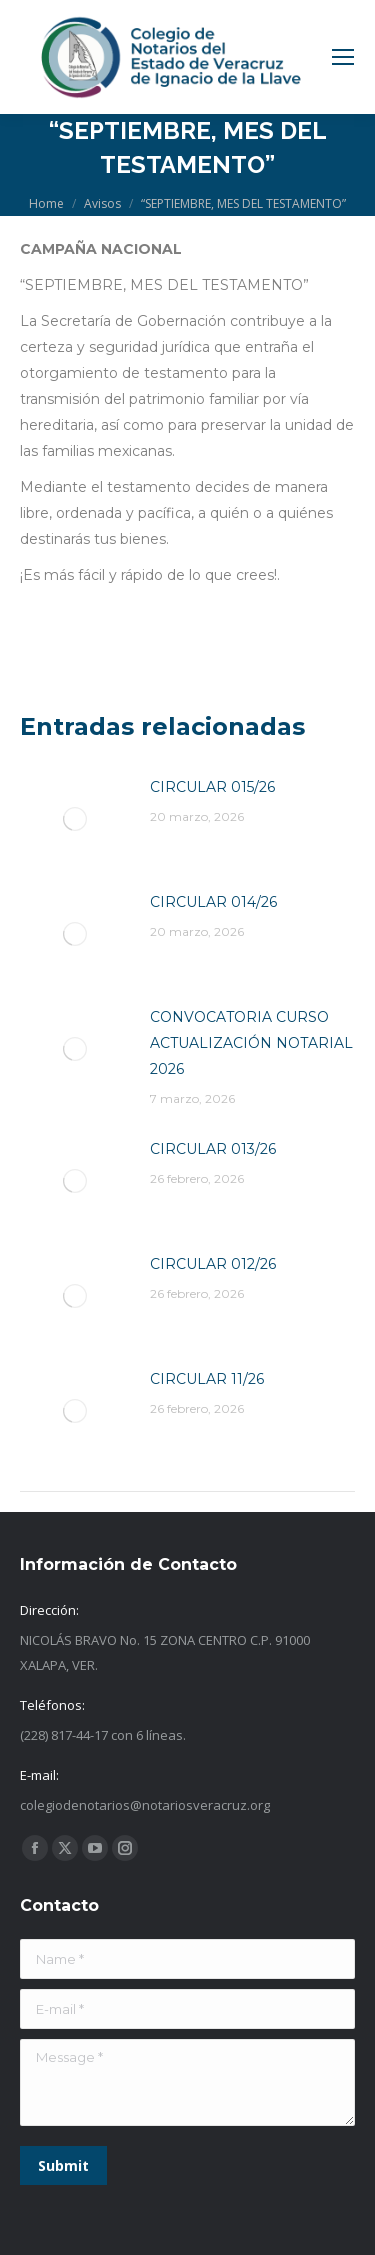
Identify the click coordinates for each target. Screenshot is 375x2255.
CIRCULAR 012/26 (213, 1264)
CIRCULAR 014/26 (213, 902)
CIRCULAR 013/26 (213, 1149)
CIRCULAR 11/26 (207, 1379)
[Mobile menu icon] (343, 57)
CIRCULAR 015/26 (212, 787)
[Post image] (75, 819)
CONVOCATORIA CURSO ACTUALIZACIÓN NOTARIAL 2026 (251, 1043)
